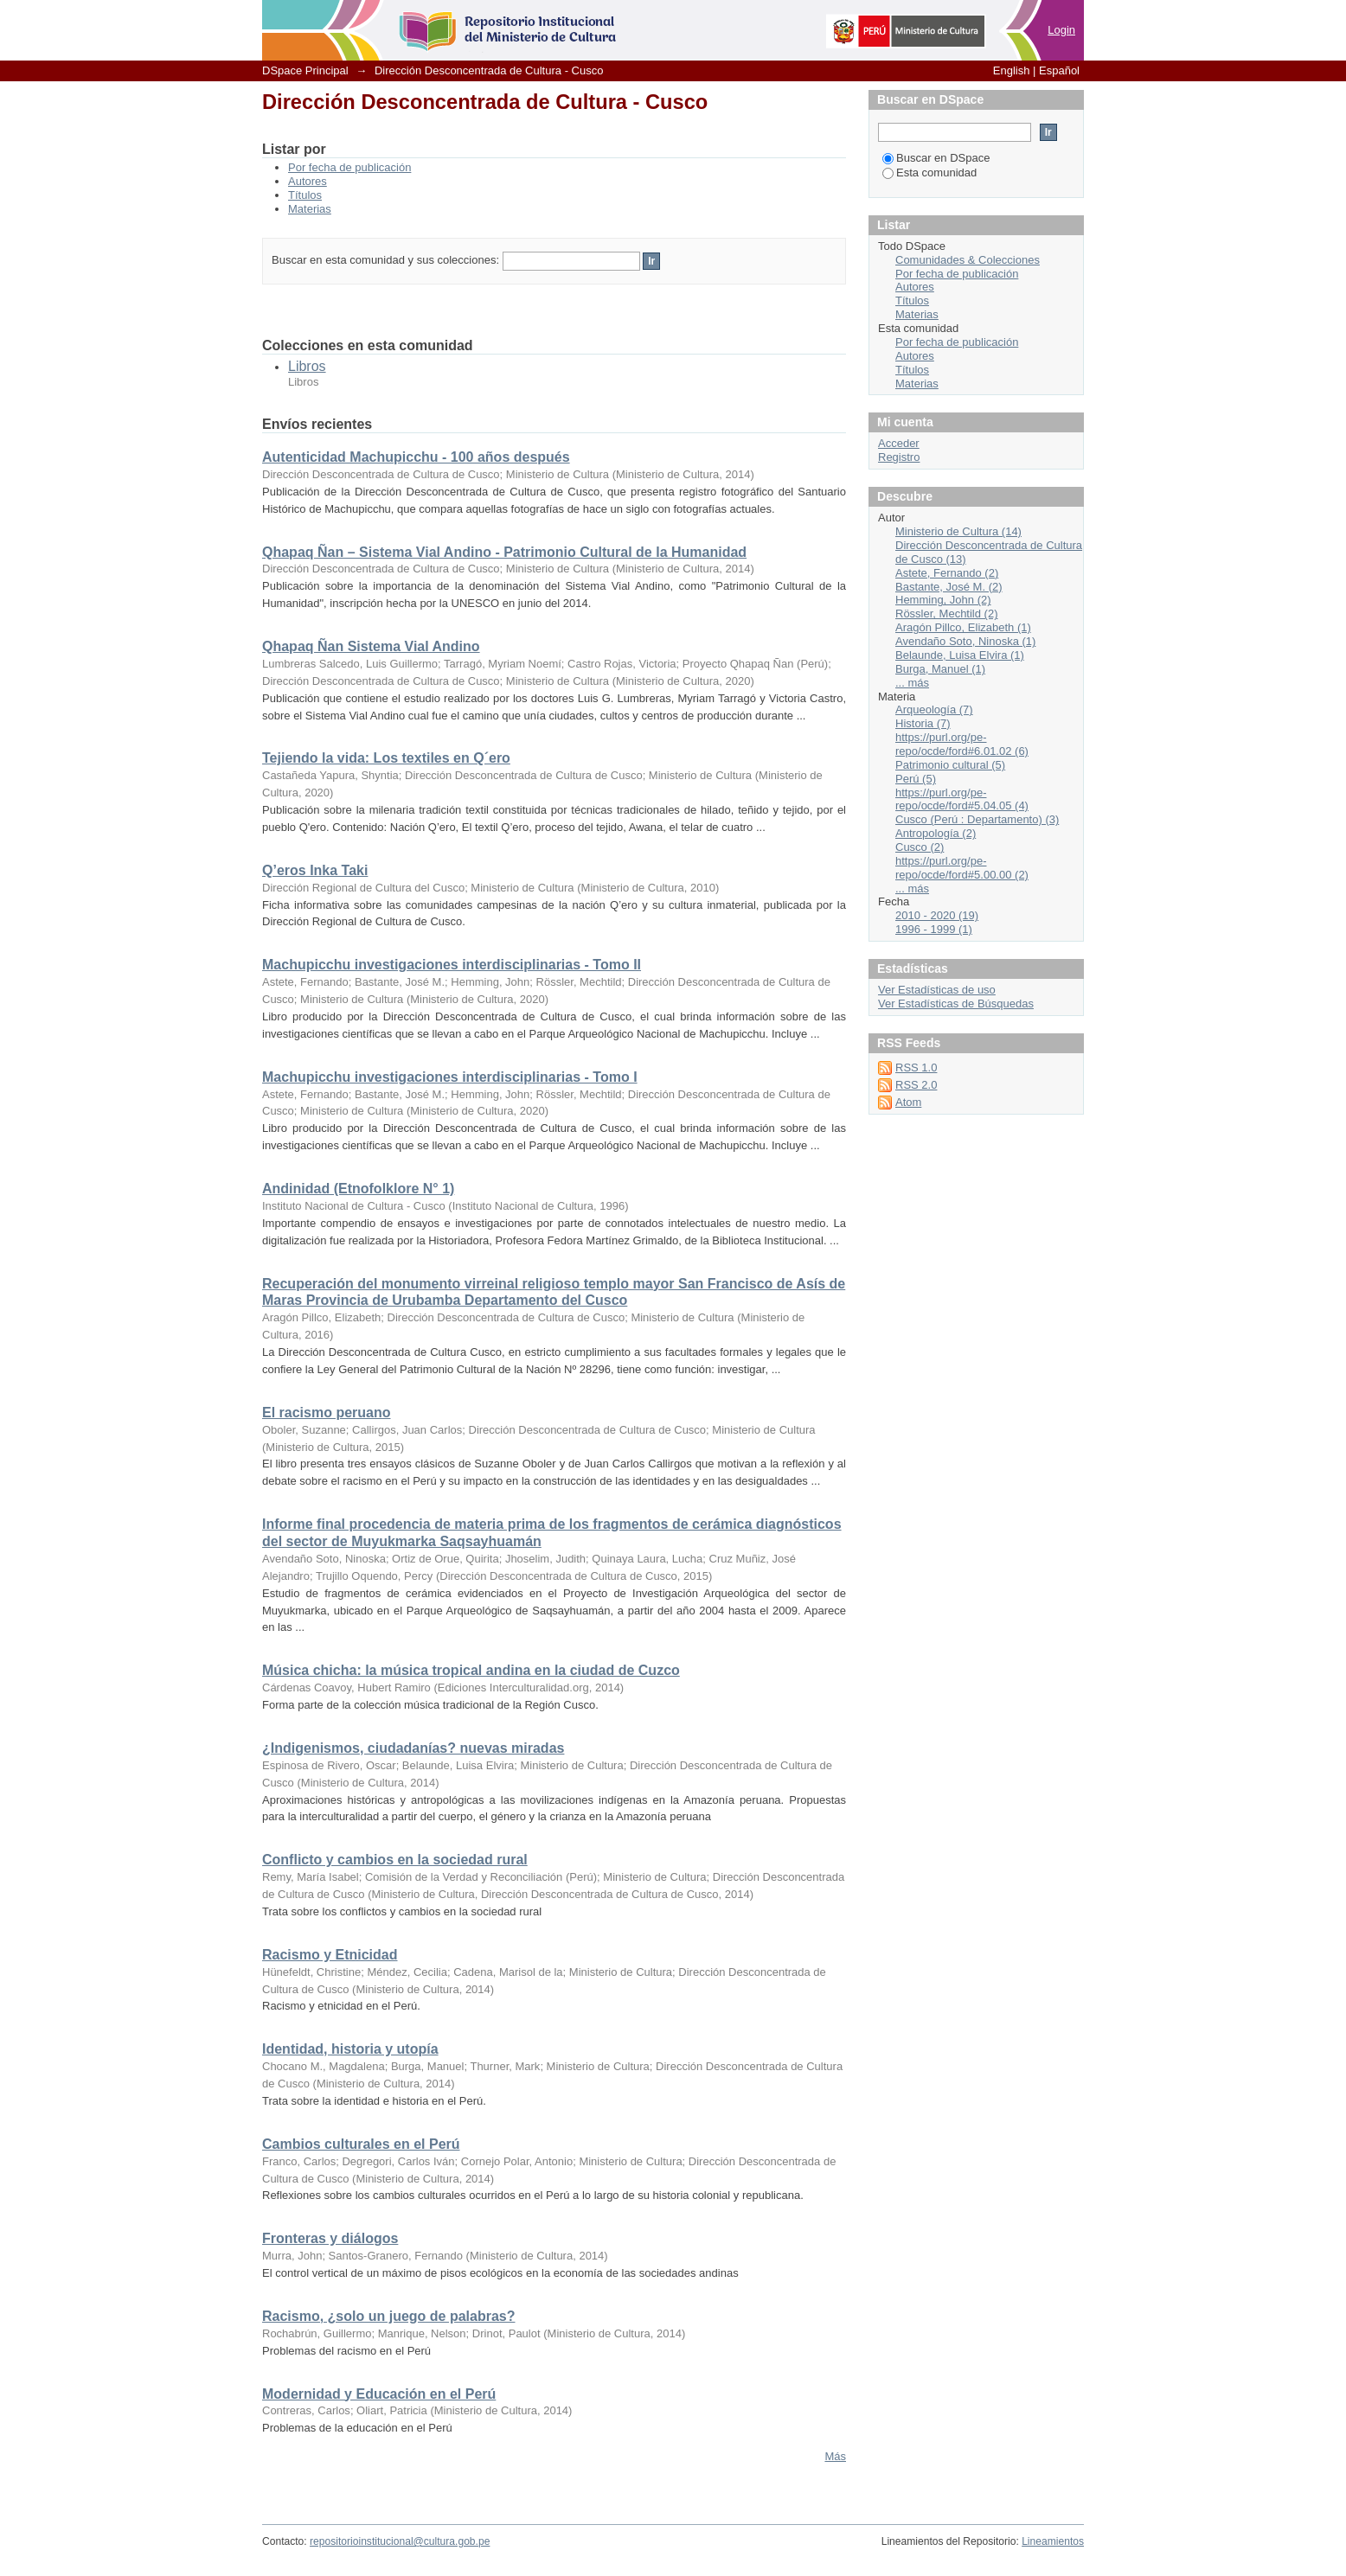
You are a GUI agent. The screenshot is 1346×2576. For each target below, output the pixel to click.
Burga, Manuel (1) (940, 668)
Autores (307, 181)
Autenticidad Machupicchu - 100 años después (416, 457)
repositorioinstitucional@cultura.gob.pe (400, 2541)
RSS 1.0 (916, 1067)
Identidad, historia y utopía (350, 2049)
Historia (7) (923, 723)
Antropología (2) (935, 833)
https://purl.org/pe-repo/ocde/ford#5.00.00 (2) (962, 867)
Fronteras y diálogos (330, 2238)
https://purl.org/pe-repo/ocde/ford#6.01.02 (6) (962, 744)
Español (1059, 70)
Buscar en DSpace (936, 157)
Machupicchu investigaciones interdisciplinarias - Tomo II (451, 964)
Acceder (899, 443)
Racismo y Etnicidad (330, 1954)
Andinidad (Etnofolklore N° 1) (358, 1188)
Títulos (305, 195)
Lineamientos (1053, 2541)
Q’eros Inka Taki (315, 870)
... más (912, 682)
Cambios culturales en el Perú (361, 2144)
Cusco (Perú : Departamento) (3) (977, 819)
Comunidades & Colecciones (967, 259)
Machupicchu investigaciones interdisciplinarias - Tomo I (450, 1077)
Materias (309, 208)
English (1011, 70)
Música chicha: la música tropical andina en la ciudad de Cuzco (471, 1670)
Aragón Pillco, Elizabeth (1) (963, 627)
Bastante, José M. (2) (949, 586)
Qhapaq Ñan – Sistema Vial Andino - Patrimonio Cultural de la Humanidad (504, 552)
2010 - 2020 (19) (936, 915)
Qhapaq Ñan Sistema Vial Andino (371, 646)
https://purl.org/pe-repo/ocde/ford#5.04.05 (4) (962, 799)
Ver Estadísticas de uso (937, 989)
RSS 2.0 (916, 1084)
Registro (899, 457)
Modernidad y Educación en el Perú (379, 2394)
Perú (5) (915, 778)
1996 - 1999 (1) (933, 929)
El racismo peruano (326, 1412)
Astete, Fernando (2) (946, 572)
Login (1061, 29)
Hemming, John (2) (943, 599)
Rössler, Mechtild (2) (946, 613)
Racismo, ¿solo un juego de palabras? (389, 2316)
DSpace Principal (305, 70)
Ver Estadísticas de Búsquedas (956, 1003)
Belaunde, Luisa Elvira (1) (959, 655)
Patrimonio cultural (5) (950, 764)
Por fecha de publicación (349, 167)
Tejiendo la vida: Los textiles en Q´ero (386, 758)
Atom (908, 1102)
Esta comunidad (929, 172)
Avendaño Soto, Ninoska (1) (965, 641)
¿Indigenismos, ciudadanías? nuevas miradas (413, 1748)
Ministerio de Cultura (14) (958, 531)
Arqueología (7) (934, 709)
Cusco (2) (919, 847)
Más (835, 2456)
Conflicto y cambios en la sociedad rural (395, 1859)
